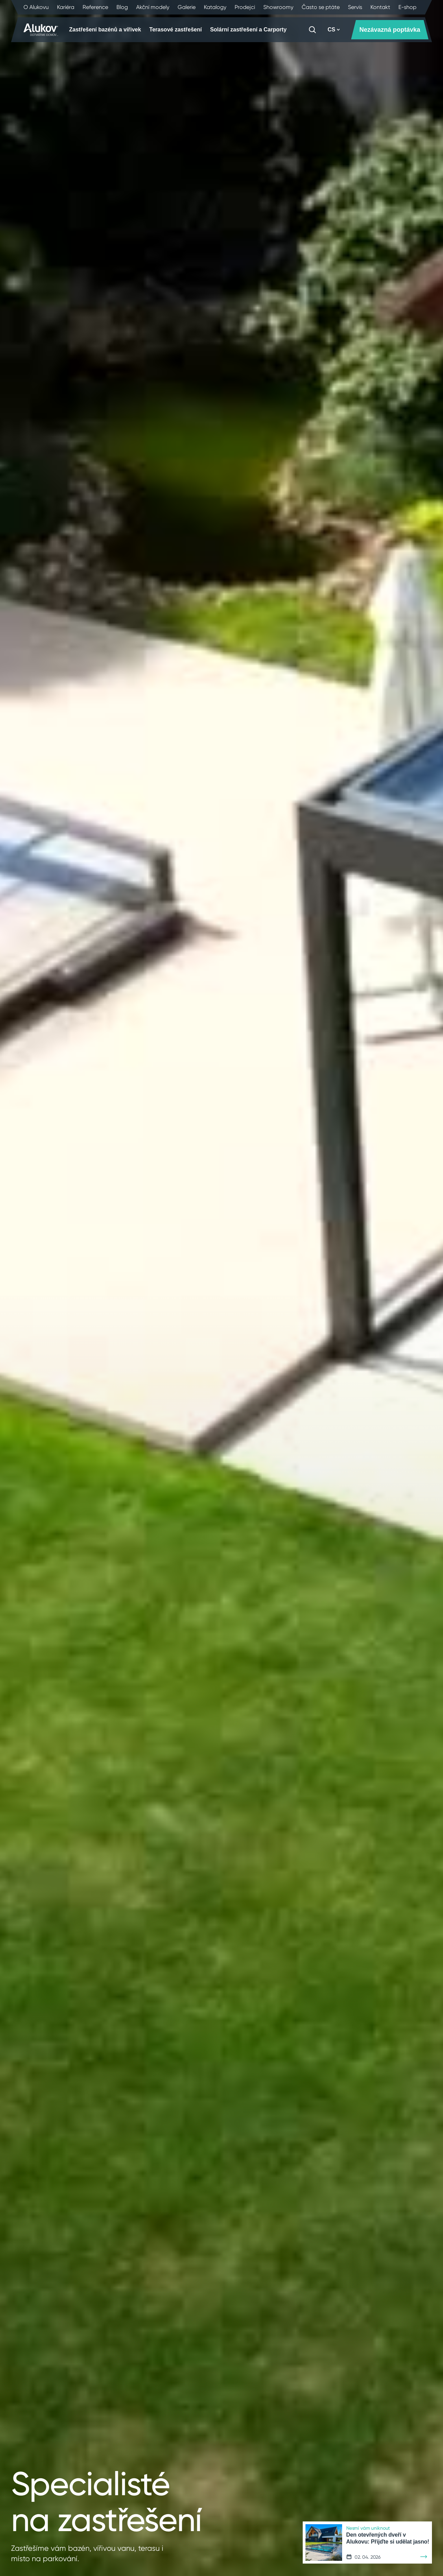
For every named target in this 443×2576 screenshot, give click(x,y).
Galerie (187, 7)
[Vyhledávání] (312, 30)
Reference (95, 7)
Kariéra (65, 7)
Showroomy (278, 7)
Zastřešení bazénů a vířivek (105, 29)
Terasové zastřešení (175, 29)
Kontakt (380, 7)
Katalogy (215, 7)
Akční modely (152, 7)
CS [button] (334, 29)
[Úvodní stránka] (40, 29)
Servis (355, 7)
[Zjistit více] (424, 2557)
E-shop (407, 7)
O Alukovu (36, 7)
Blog (122, 7)
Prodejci (245, 7)
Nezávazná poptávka (389, 29)
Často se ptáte (321, 7)
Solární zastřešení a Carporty (248, 29)
